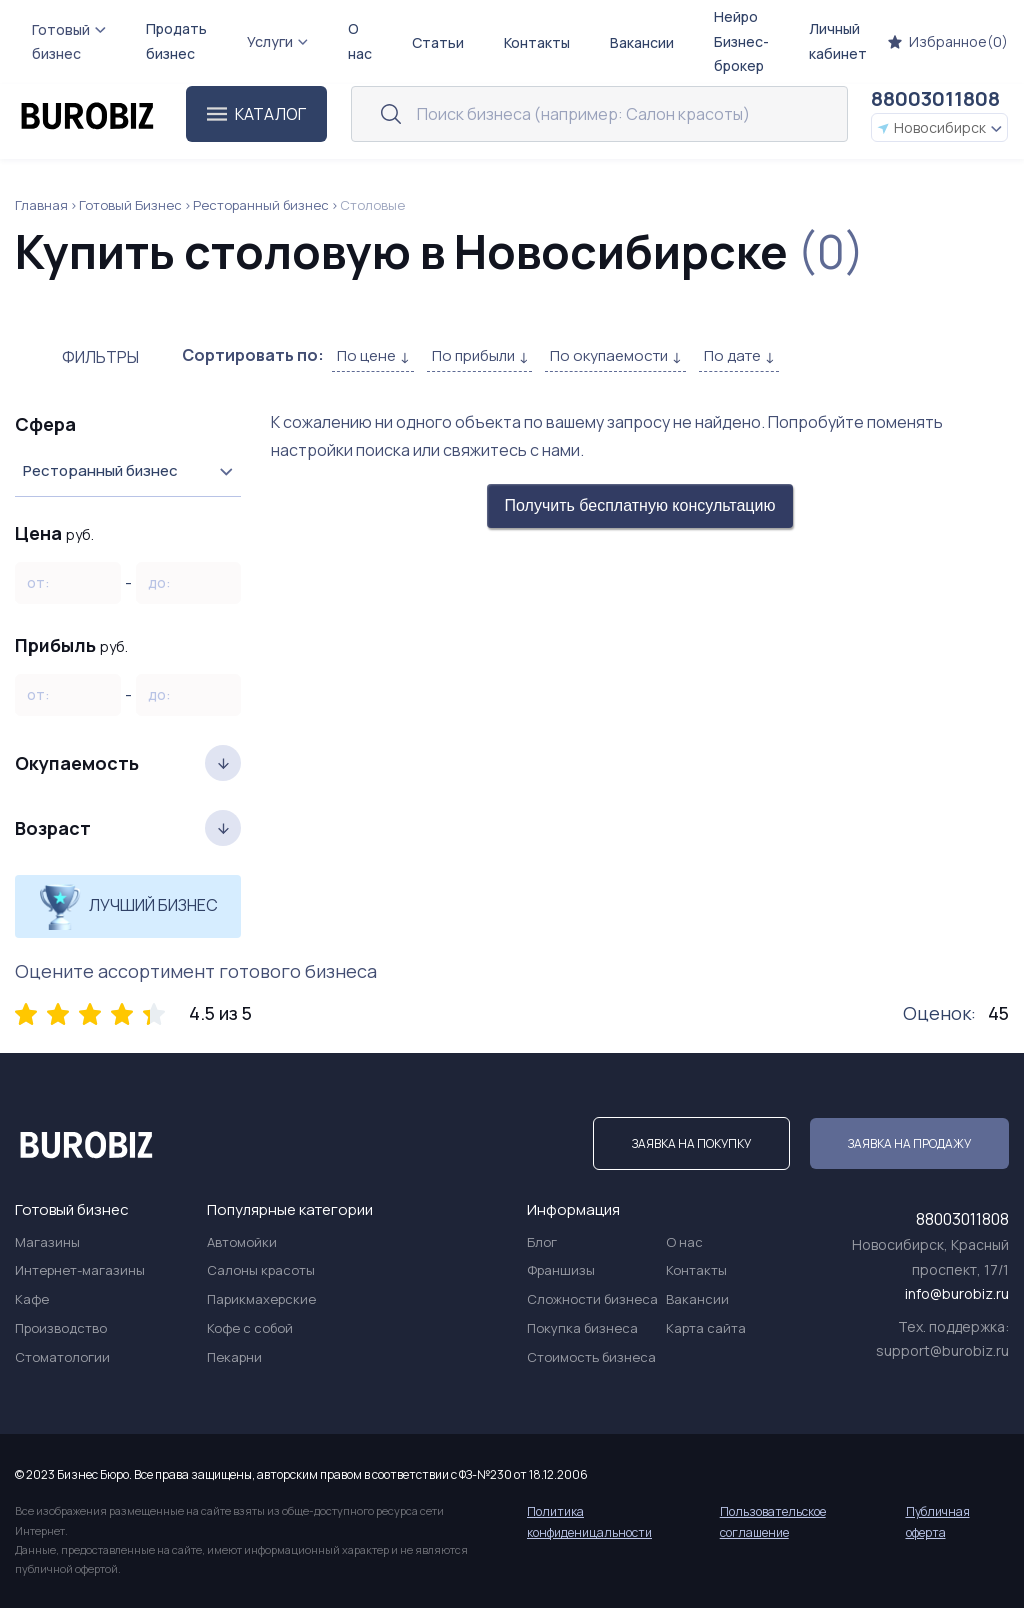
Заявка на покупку (691, 1143)
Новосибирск (939, 127)
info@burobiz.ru (957, 1293)
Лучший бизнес (128, 906)
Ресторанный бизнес (261, 205)
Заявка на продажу (909, 1143)
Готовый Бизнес (130, 205)
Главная (41, 205)
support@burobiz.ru (942, 1350)
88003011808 (935, 98)
